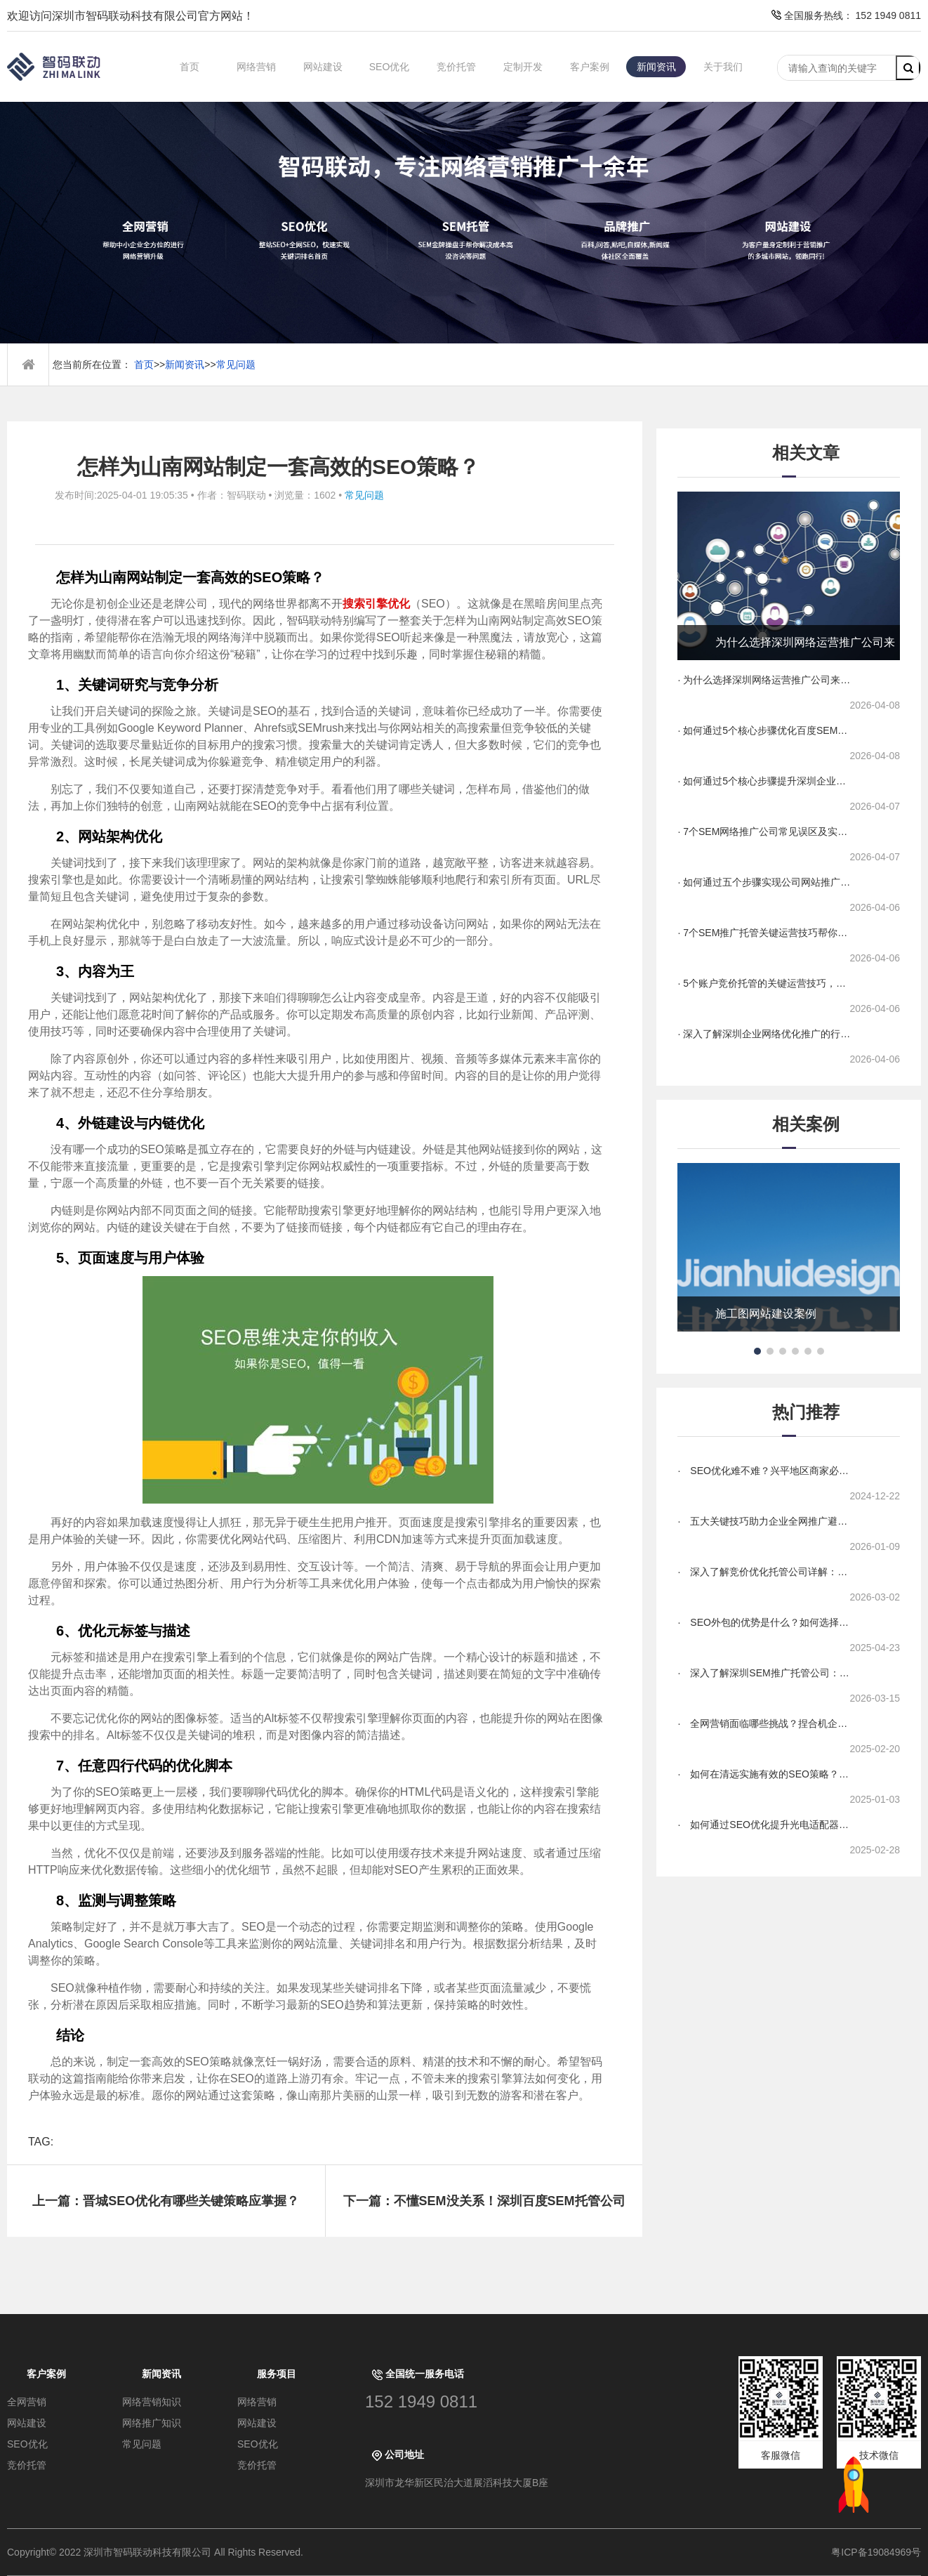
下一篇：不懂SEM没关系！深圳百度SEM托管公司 (484, 2201)
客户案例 (589, 66)
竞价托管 (456, 66)
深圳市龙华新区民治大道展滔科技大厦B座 (456, 2482)
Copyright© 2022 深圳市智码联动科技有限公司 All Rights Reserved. (160, 2552)
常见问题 (236, 364)
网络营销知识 (151, 2401)
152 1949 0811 (421, 2401)
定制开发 (523, 66)
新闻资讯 (656, 66)
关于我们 (723, 66)
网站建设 (323, 66)
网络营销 (256, 66)
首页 (189, 66)
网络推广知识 (151, 2423)
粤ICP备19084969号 (876, 2552)
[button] (757, 1351)
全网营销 (26, 2401)
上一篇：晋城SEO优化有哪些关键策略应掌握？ (165, 2201)
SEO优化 (389, 66)
